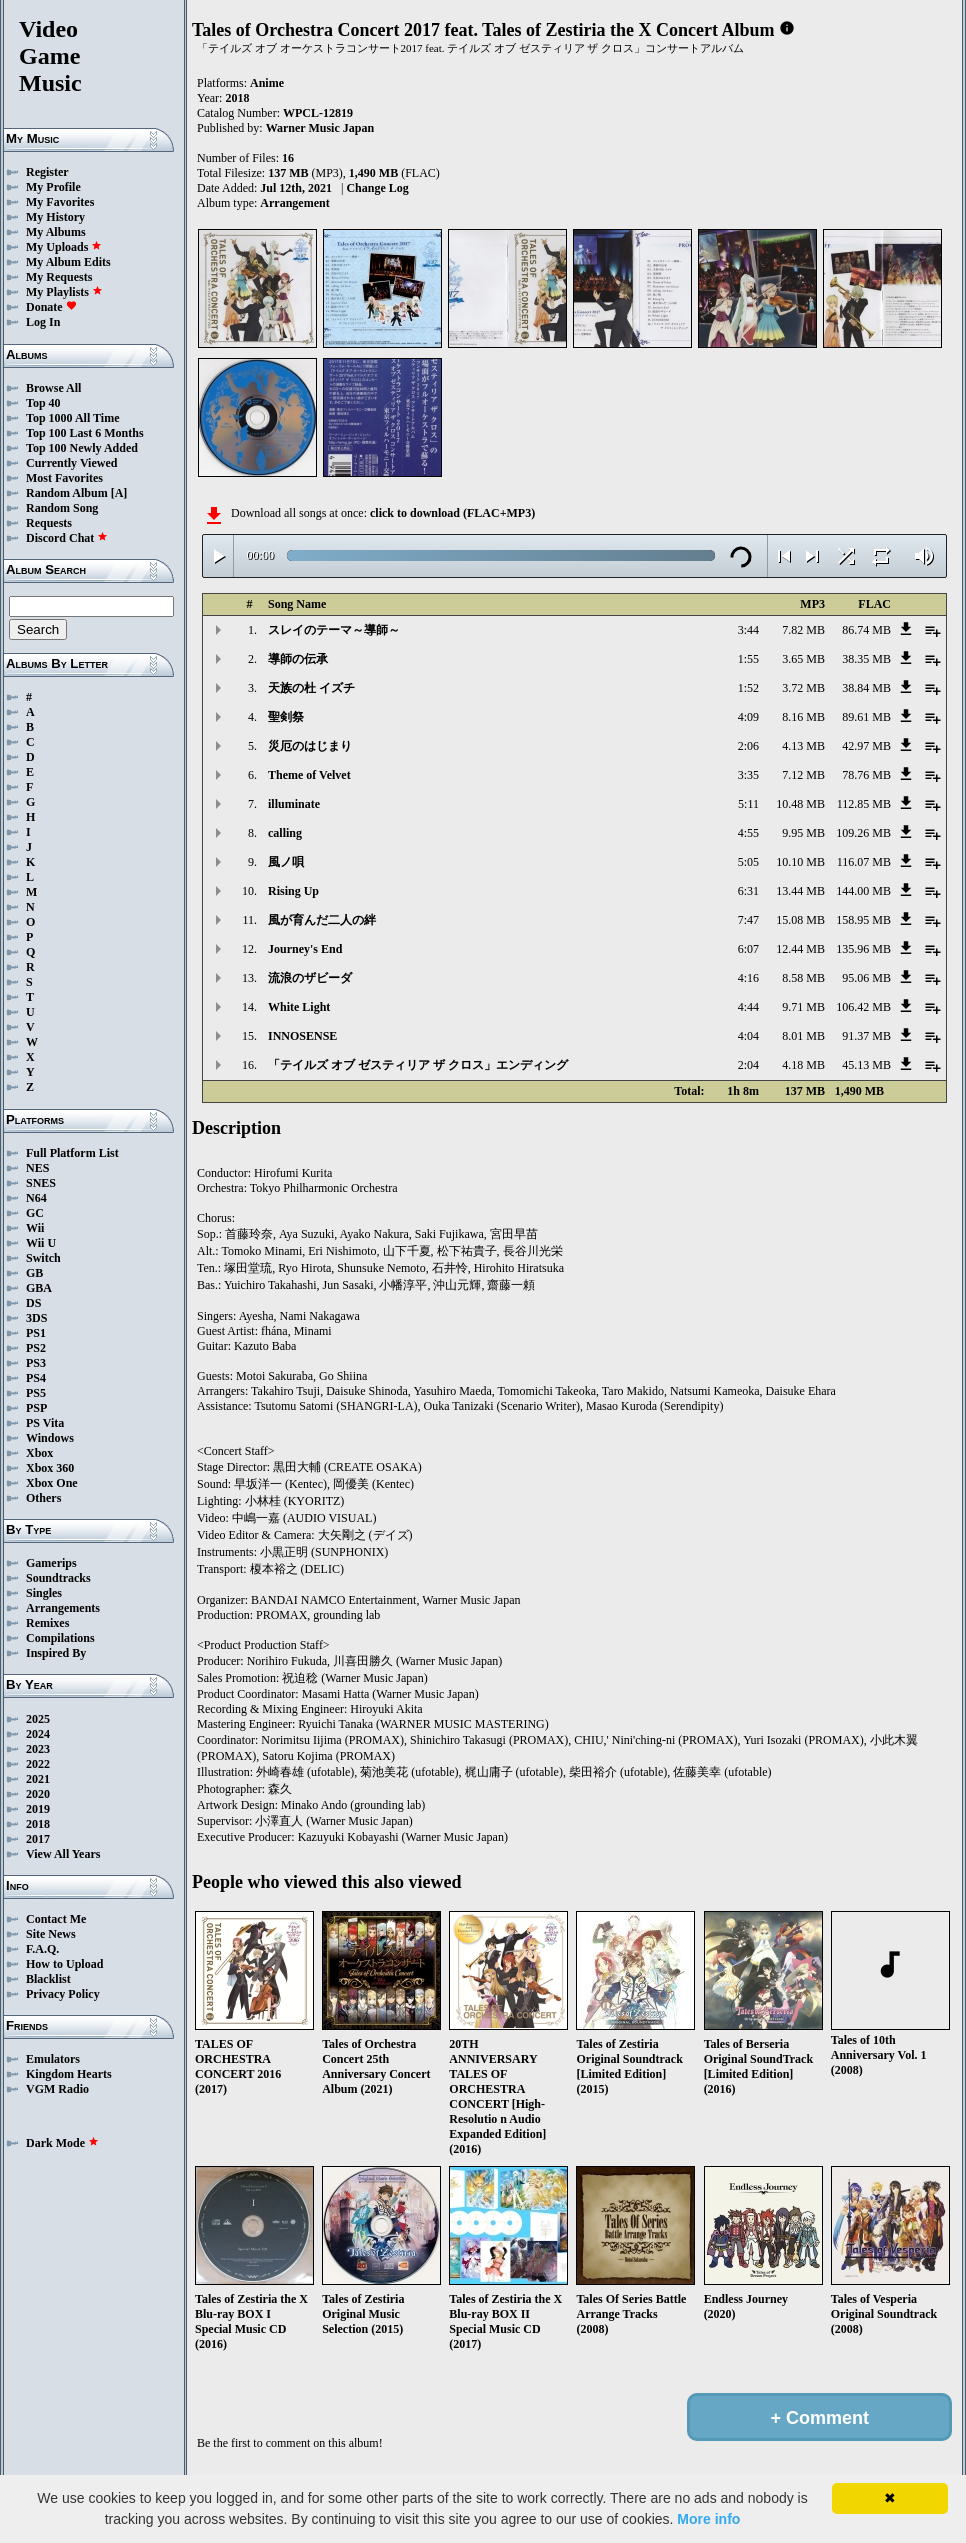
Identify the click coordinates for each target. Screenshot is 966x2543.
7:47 (748, 920)
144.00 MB (863, 891)
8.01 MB (803, 1036)
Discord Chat (67, 538)
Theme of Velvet (309, 775)
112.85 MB (864, 804)
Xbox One (52, 1483)
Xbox (39, 1453)
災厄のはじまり (310, 746)
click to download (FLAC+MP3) (452, 513)
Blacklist (48, 1979)
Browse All (53, 388)
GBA (39, 1288)
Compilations (60, 1638)
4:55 (748, 833)
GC (35, 1213)
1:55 (748, 659)
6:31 (748, 891)
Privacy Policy (63, 1994)
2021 (38, 1779)
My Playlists (64, 292)
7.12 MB (803, 775)
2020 (38, 1794)
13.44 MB (800, 891)
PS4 (36, 1378)
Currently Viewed (71, 463)
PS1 (36, 1333)
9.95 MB (803, 833)
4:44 (748, 1007)
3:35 (748, 775)
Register (47, 172)
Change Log (377, 188)
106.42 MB (863, 1007)
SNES (41, 1183)
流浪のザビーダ (310, 978)
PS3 (36, 1363)
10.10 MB (800, 862)
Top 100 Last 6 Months (85, 433)
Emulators (53, 2059)
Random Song (62, 508)
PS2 (36, 1348)
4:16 (748, 978)
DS (33, 1303)
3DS (36, 1318)
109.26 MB (863, 833)
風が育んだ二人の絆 (322, 920)
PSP (36, 1408)
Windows (50, 1438)
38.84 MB (866, 688)
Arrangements (63, 1608)
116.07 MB (864, 862)
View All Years (63, 1854)
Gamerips (51, 1563)
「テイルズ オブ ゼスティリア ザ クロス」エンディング (418, 1065)
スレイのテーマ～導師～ (334, 630)
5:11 (748, 804)
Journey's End (305, 949)
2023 (38, 1749)
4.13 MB (803, 746)
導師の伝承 (298, 659)
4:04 (748, 1036)
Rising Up (293, 891)
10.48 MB (800, 804)
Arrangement (294, 203)
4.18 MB (803, 1065)
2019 (38, 1809)
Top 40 (43, 403)
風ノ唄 (286, 862)
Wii (35, 1228)
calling (285, 833)
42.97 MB (866, 746)
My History (55, 217)
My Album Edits (68, 262)
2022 (38, 1764)
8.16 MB (803, 717)
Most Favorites (64, 478)
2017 (38, 1839)
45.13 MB (866, 1065)
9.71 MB (803, 1007)
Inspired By (56, 1653)
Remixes (47, 1623)
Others (43, 1498)
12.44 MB (800, 949)
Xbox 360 (50, 1468)
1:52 (748, 688)
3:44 (748, 630)
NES (37, 1168)
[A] (119, 493)
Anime (267, 83)
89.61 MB (866, 717)
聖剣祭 (286, 717)
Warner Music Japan (320, 128)
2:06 (748, 746)
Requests (49, 523)
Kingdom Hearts (69, 2074)
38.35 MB (866, 659)
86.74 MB (866, 630)
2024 (38, 1734)
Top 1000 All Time (72, 418)
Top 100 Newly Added (82, 448)
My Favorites (60, 202)
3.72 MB (803, 688)
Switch (43, 1258)
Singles (44, 1593)
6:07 (748, 949)
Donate (51, 307)
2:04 (748, 1065)
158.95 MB (863, 920)
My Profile (53, 187)
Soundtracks (58, 1578)
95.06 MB (866, 978)
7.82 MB (803, 630)
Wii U (41, 1243)
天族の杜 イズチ (311, 688)
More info (708, 2519)
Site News (51, 1934)
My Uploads (64, 247)
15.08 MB (800, 920)
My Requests (59, 277)
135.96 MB (863, 949)
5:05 (748, 862)
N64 (36, 1198)
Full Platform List (72, 1153)
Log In (43, 322)
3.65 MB (803, 659)
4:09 (748, 717)
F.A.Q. (42, 1949)
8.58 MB (803, 978)
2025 (38, 1719)
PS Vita (45, 1423)
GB (34, 1273)
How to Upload (64, 1964)
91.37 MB (866, 1036)
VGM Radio (57, 2089)
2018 (38, 1824)
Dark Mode (62, 2143)
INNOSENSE (302, 1036)
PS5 (36, 1393)
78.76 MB (866, 775)
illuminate (294, 804)
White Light (299, 1007)
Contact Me (56, 1919)
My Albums (56, 232)
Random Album (67, 493)
